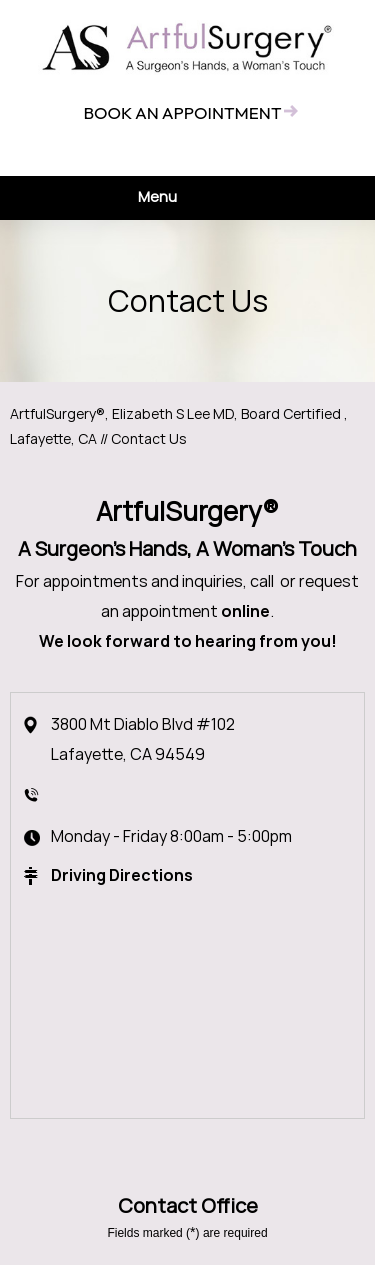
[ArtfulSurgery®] (188, 47)
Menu (182, 198)
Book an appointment (182, 112)
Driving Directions (122, 875)
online (245, 611)
